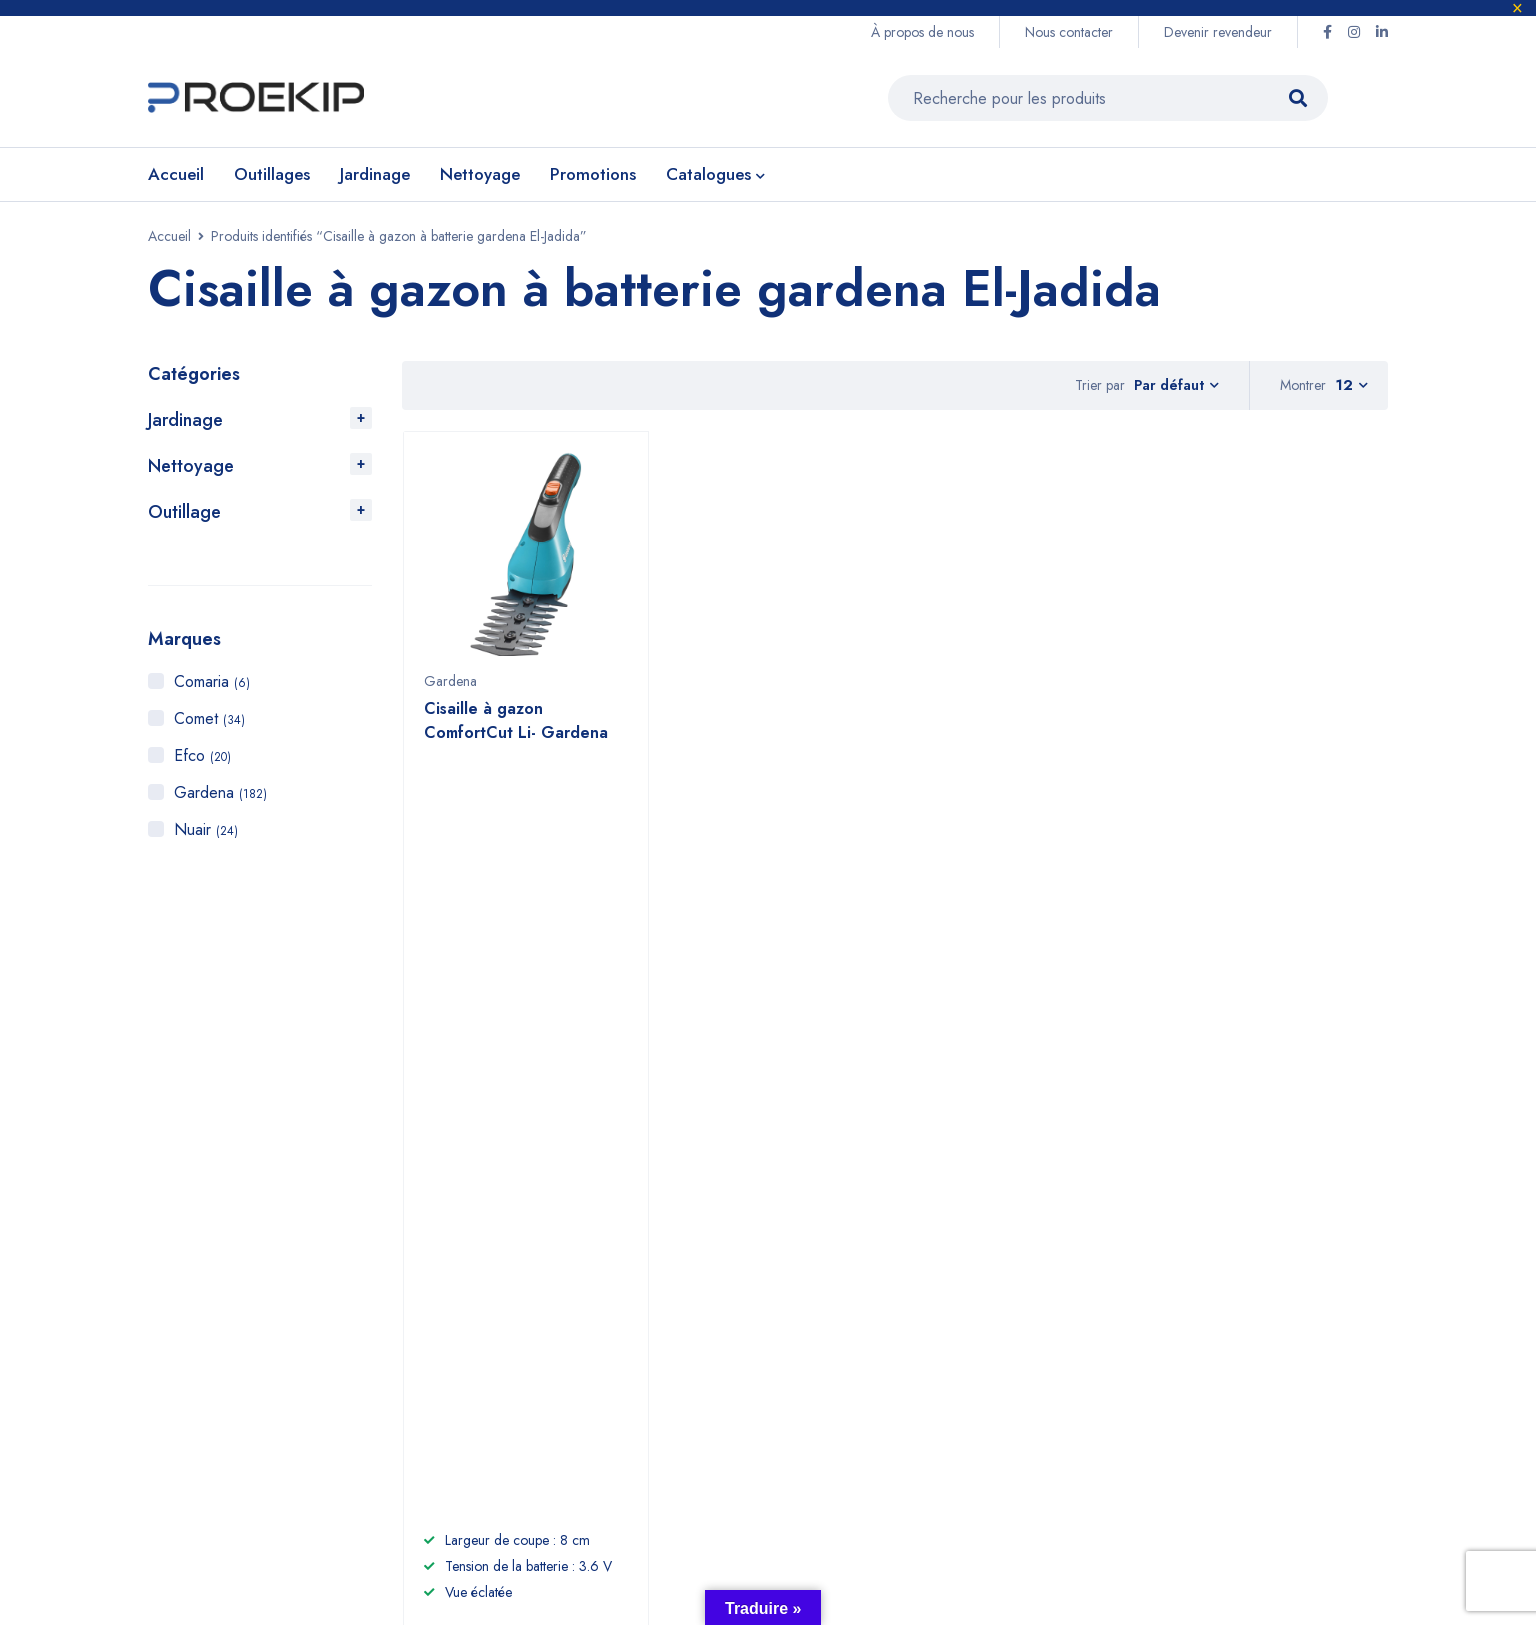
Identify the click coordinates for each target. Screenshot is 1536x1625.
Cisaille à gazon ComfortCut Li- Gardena (516, 730)
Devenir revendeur (1218, 32)
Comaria (212, 681)
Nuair (206, 829)
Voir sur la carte (192, 1306)
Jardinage (185, 420)
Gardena (220, 792)
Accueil (169, 236)
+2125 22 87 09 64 (581, 1280)
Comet (209, 718)
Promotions (926, 1365)
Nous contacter (1069, 32)
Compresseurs (940, 1333)
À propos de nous (922, 32)
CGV (1082, 1301)
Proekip (303, 1494)
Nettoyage (191, 466)
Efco (202, 755)
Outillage (184, 512)
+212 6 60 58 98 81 (583, 1239)
